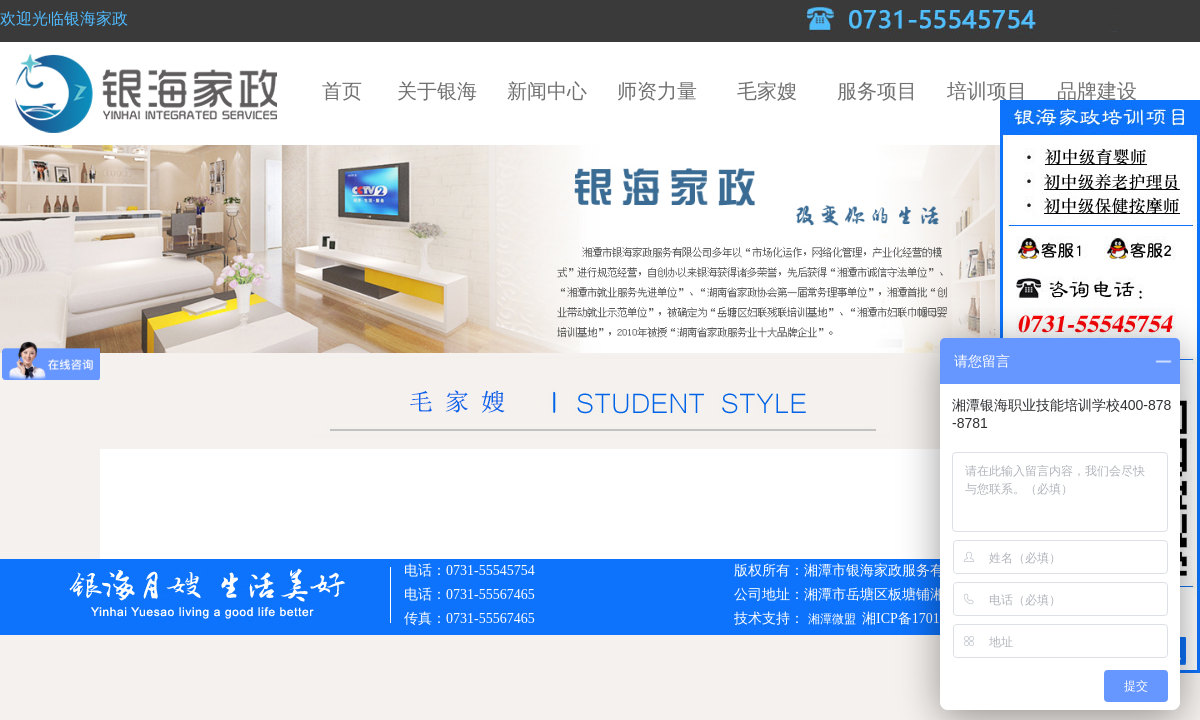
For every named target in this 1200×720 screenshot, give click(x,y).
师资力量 (657, 91)
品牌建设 (1097, 91)
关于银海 (437, 91)
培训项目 (987, 91)
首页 (342, 91)
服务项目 (877, 91)
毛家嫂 (767, 91)
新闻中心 (547, 91)
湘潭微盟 (833, 619)
